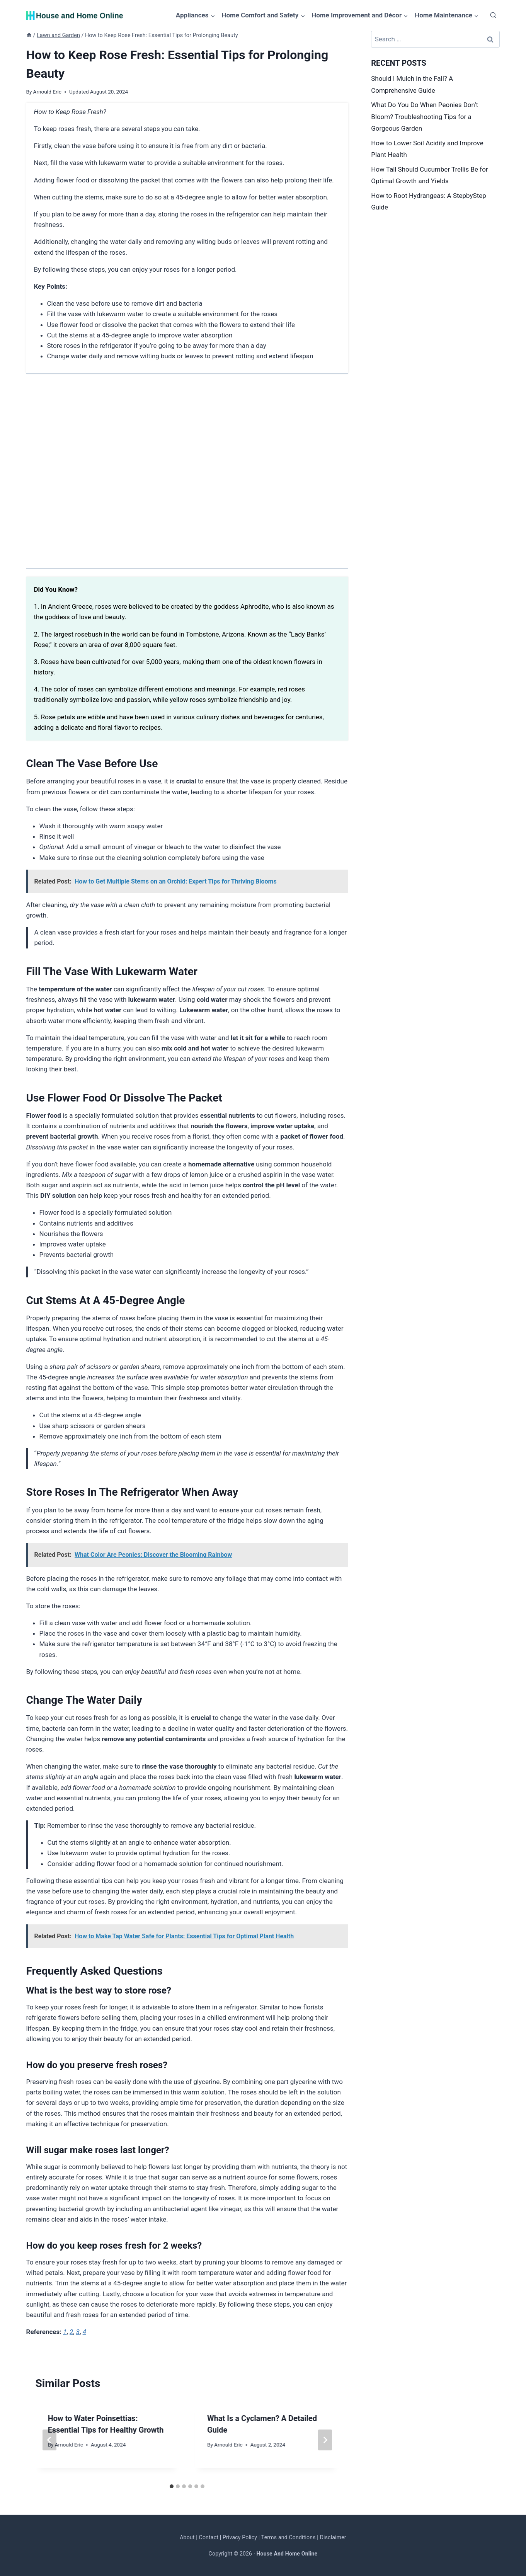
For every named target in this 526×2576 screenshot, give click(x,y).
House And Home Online (286, 2553)
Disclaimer (333, 2537)
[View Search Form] (493, 15)
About (187, 2537)
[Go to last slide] (49, 2440)
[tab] (172, 2486)
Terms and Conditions (288, 2537)
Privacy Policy (240, 2537)
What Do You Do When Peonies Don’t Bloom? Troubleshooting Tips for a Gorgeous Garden (424, 116)
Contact (208, 2537)
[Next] (325, 2440)
